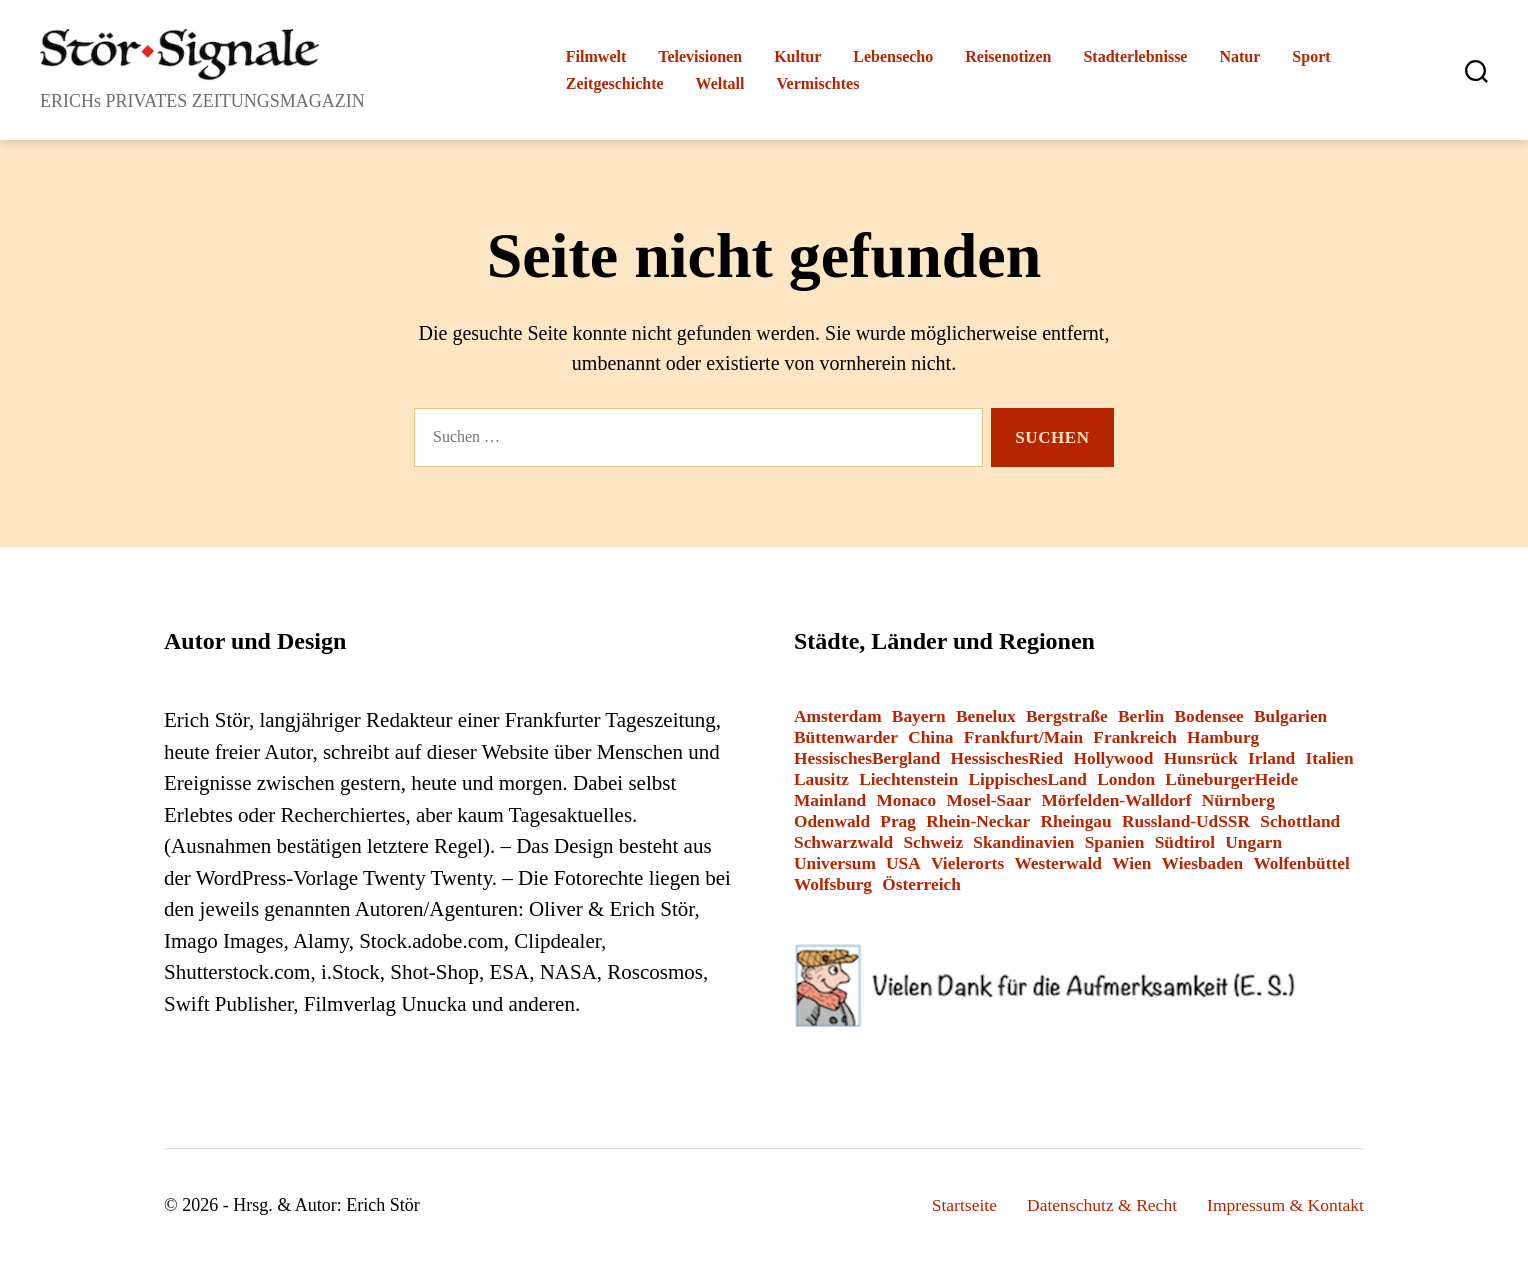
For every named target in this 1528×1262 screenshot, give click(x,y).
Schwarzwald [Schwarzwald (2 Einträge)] (843, 842)
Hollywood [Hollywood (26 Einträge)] (1113, 758)
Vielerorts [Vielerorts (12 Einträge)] (967, 863)
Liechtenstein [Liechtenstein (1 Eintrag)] (908, 779)
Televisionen (700, 56)
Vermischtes (817, 83)
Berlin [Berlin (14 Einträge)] (1141, 716)
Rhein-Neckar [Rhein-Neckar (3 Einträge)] (978, 821)
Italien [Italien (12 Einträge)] (1330, 758)
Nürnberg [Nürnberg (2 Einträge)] (1238, 800)
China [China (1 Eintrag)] (930, 737)
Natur (1239, 56)
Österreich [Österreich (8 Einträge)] (921, 884)
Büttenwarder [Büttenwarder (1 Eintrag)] (846, 737)
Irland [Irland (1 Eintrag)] (1271, 758)
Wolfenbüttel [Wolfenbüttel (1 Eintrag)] (1301, 863)
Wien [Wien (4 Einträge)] (1131, 863)
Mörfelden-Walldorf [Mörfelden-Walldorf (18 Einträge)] (1116, 800)
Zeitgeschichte (615, 83)
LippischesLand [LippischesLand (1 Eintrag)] (1028, 779)
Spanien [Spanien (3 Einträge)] (1115, 842)
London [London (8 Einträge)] (1126, 779)
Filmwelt (596, 56)
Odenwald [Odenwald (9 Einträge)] (832, 821)
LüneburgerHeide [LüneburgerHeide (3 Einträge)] (1231, 779)
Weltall (720, 83)
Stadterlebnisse (1135, 56)
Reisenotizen (1008, 56)
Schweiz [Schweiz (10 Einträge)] (933, 842)
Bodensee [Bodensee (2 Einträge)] (1208, 716)
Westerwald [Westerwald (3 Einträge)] (1058, 863)
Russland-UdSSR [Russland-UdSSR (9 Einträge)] (1186, 821)
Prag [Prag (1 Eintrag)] (898, 821)
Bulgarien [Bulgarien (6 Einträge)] (1290, 716)
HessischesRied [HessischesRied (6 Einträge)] (1007, 758)
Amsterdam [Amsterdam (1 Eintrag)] (838, 716)
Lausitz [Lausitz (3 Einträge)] (821, 779)
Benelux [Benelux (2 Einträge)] (986, 716)
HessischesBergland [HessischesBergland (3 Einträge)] (867, 758)
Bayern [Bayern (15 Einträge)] (919, 716)
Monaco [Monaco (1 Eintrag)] (906, 800)
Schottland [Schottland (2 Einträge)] (1300, 821)
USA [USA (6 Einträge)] (903, 863)
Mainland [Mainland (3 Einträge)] (830, 800)
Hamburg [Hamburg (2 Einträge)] (1223, 737)
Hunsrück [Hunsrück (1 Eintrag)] (1201, 758)
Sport (1311, 56)
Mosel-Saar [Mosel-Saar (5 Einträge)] (988, 800)
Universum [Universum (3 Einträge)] (835, 863)
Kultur (797, 56)
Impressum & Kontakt (1283, 1206)
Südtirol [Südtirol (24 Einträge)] (1185, 842)
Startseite (955, 1206)
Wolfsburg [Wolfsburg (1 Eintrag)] (833, 884)
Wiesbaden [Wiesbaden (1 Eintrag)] (1203, 863)
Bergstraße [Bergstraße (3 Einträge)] (1067, 716)
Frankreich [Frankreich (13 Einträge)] (1134, 737)
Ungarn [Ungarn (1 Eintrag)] (1253, 842)
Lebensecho (893, 56)
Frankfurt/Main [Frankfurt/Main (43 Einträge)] (1023, 737)
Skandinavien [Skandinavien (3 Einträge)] (1023, 842)
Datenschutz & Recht (1096, 1206)
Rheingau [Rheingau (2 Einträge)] (1075, 821)
